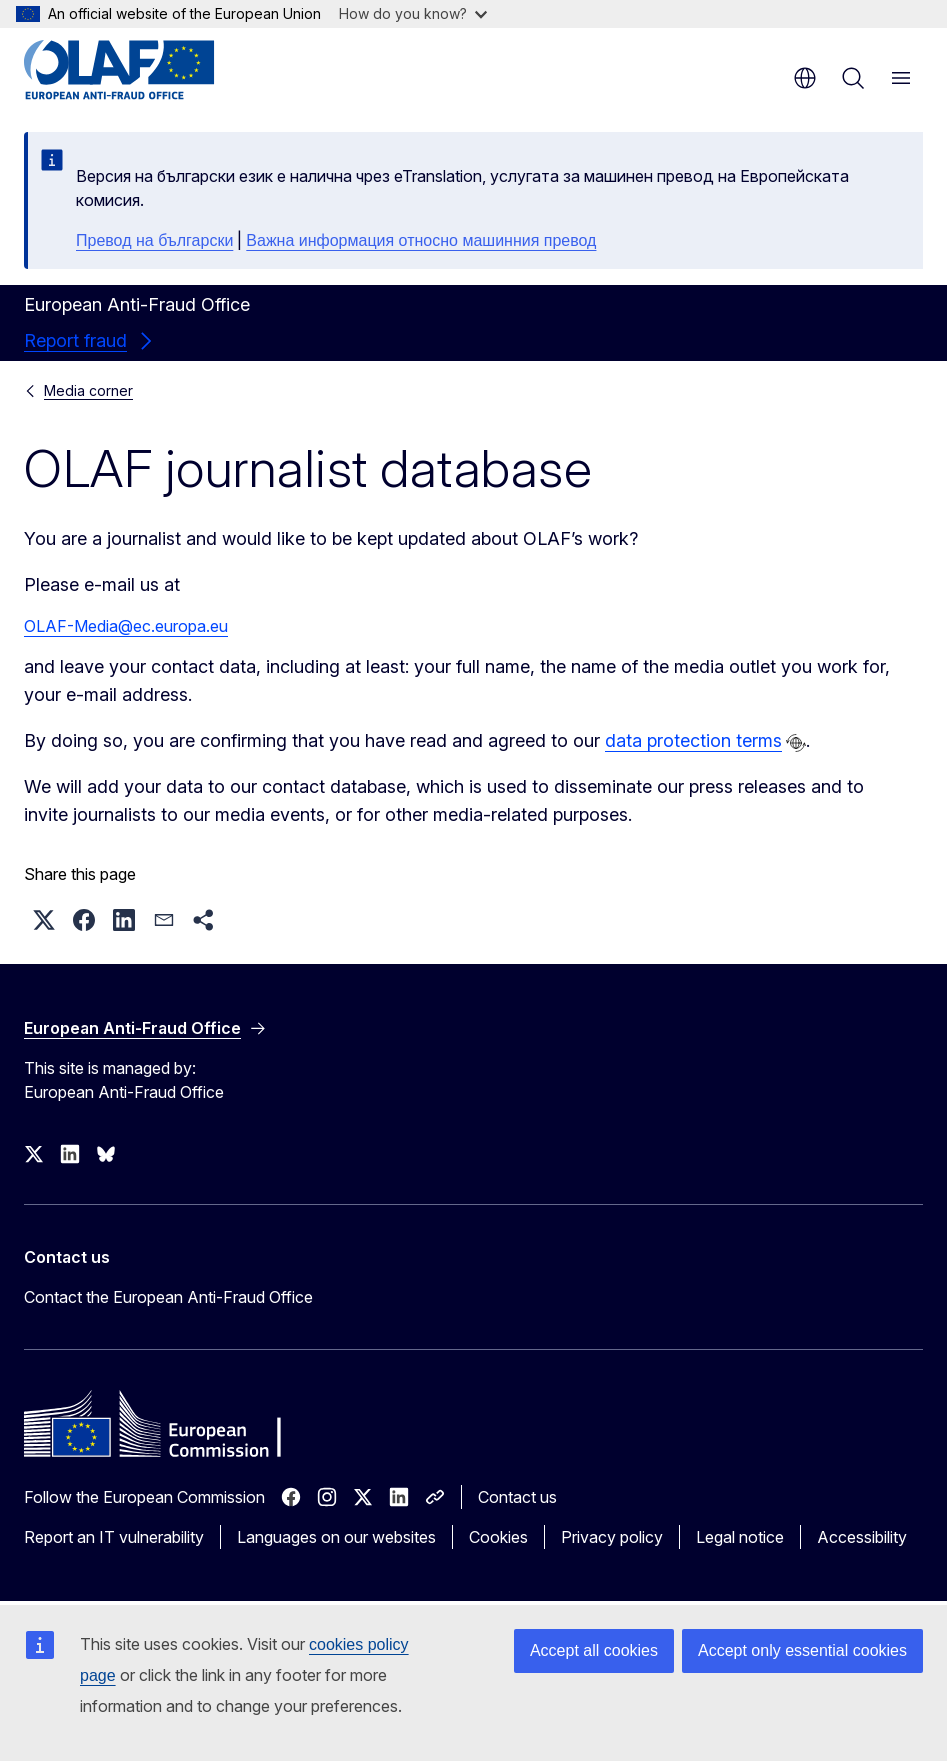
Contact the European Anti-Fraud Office (168, 1297)
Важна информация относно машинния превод (421, 240)
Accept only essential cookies (802, 1650)
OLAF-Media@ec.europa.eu (126, 626)
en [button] (805, 78)
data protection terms (693, 740)
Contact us (517, 1497)
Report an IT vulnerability (114, 1537)
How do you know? (413, 13)
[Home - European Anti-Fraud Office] (144, 70)
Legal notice (740, 1537)
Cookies (498, 1537)
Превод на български (154, 240)
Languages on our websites (336, 1537)
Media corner (88, 390)
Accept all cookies (594, 1650)
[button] (44, 920)
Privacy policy (612, 1537)
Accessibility (862, 1537)
